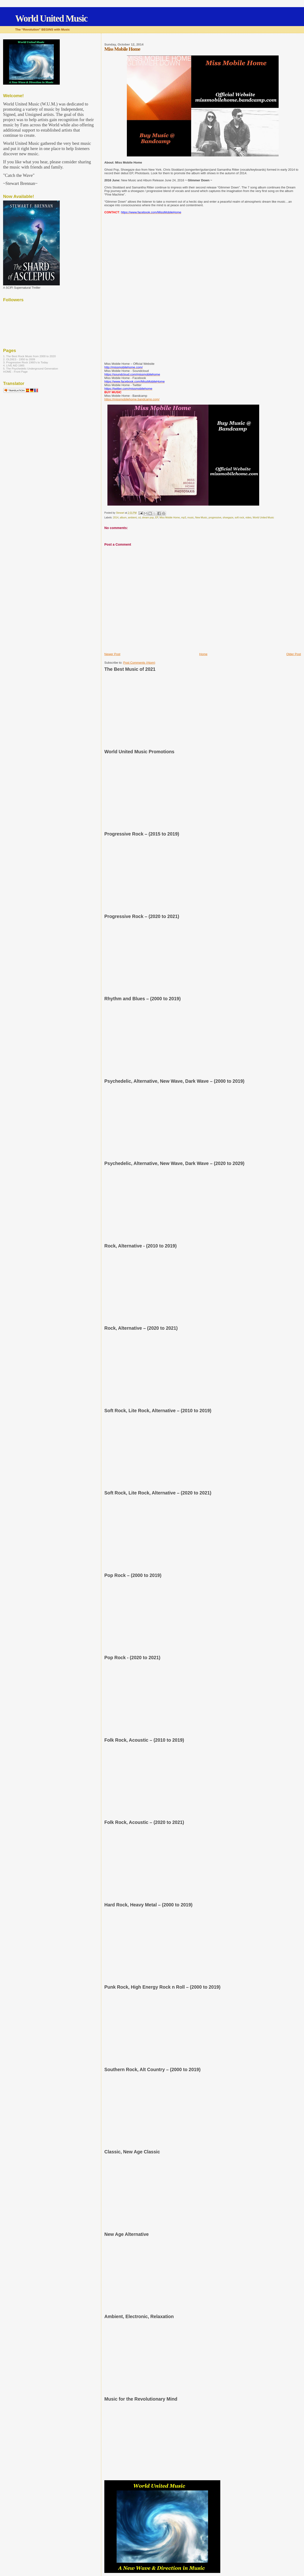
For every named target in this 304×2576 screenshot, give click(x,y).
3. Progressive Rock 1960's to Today (25, 362)
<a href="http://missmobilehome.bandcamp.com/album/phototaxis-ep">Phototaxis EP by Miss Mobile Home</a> (202, 264)
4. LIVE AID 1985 (13, 365)
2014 (115, 517)
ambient (132, 517)
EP (156, 517)
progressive (215, 517)
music (190, 517)
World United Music (51, 18)
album (123, 517)
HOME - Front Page (15, 371)
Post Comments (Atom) (139, 662)
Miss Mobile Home (170, 517)
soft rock (239, 517)
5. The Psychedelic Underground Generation (30, 368)
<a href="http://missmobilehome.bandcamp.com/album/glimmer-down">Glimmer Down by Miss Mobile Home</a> (202, 232)
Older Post (293, 654)
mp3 (183, 517)
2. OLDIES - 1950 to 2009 (19, 359)
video (248, 517)
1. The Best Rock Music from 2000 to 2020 (29, 356)
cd (139, 517)
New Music (201, 517)
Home (203, 654)
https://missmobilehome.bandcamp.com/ (132, 399)
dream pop (148, 517)
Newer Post (112, 654)
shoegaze (228, 517)
